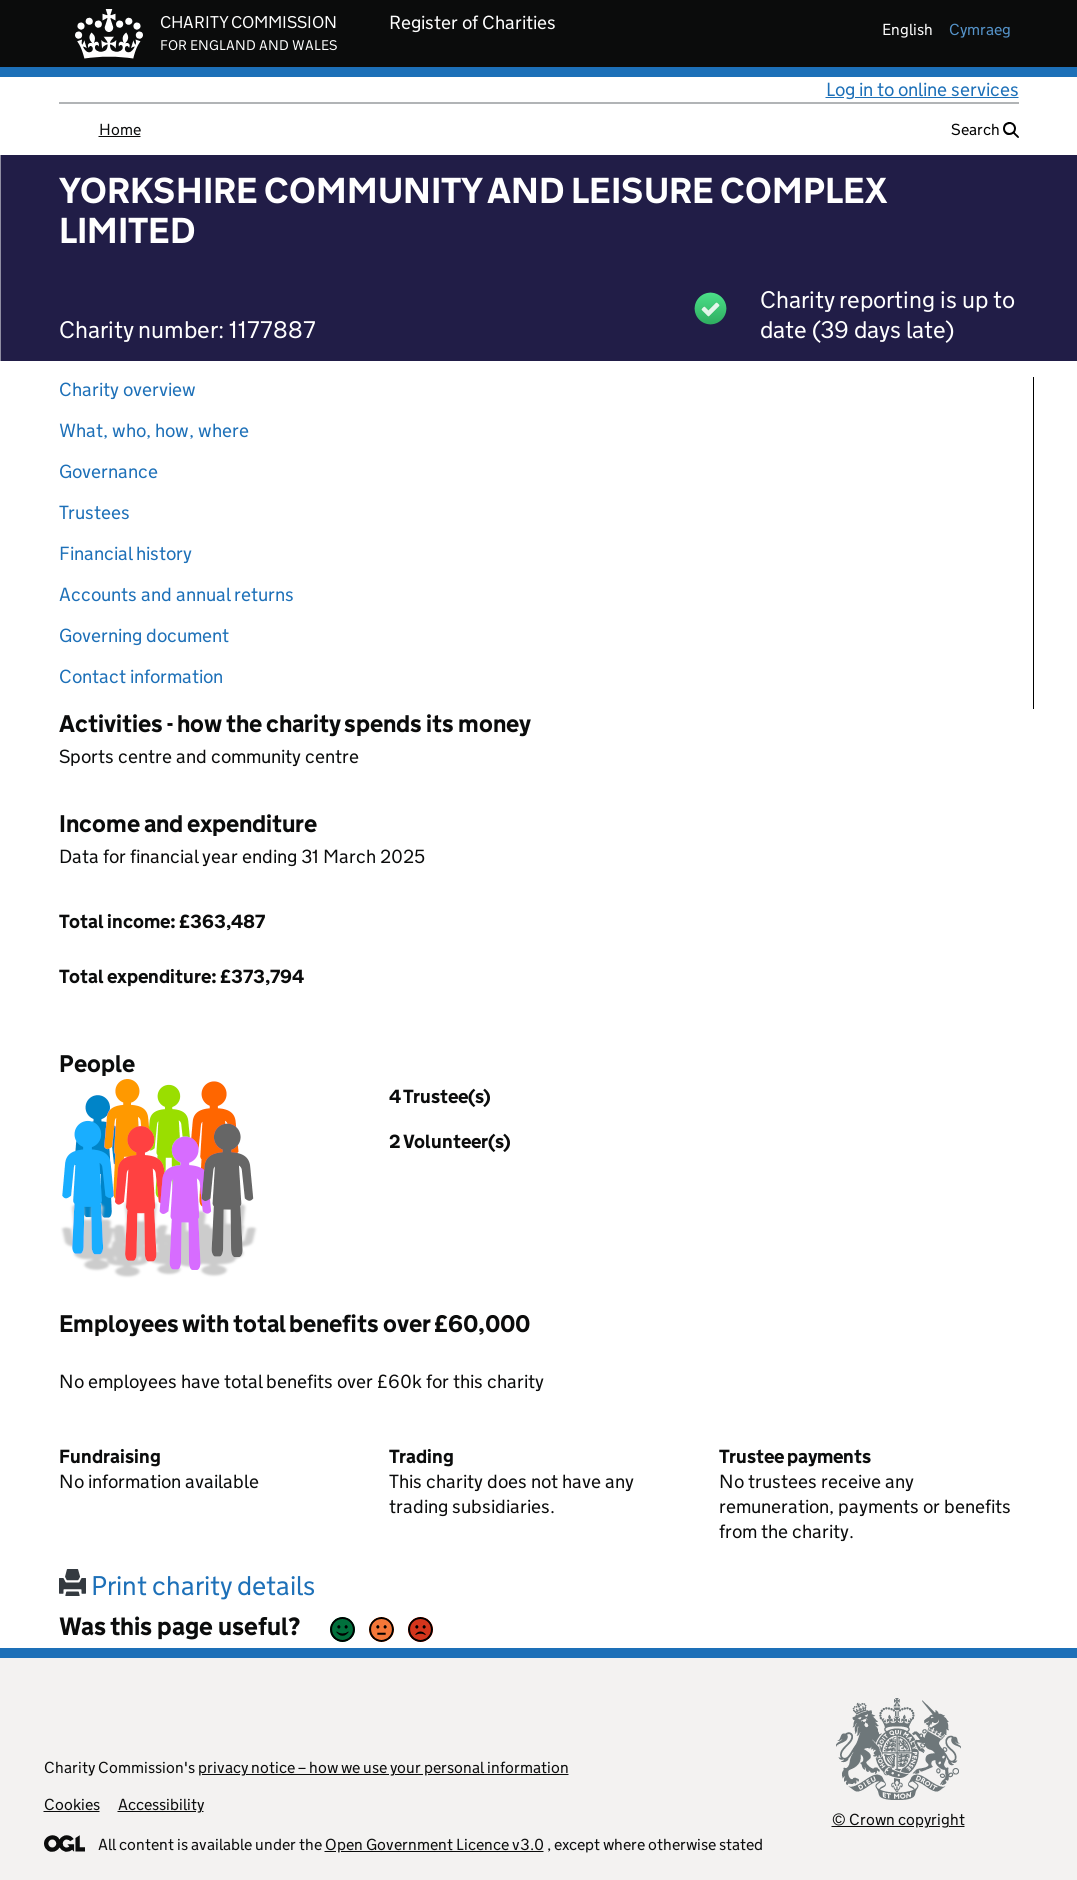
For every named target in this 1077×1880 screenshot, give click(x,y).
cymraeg (980, 29)
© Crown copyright (898, 1819)
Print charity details (187, 1585)
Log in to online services (922, 89)
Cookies (72, 1804)
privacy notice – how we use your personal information (383, 1767)
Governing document (144, 635)
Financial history (125, 553)
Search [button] (985, 129)
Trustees (94, 512)
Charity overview (127, 389)
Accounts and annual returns (176, 594)
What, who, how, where (154, 430)
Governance (108, 471)
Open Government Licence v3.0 (434, 1844)
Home (120, 129)
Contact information (141, 676)
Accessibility (161, 1804)
